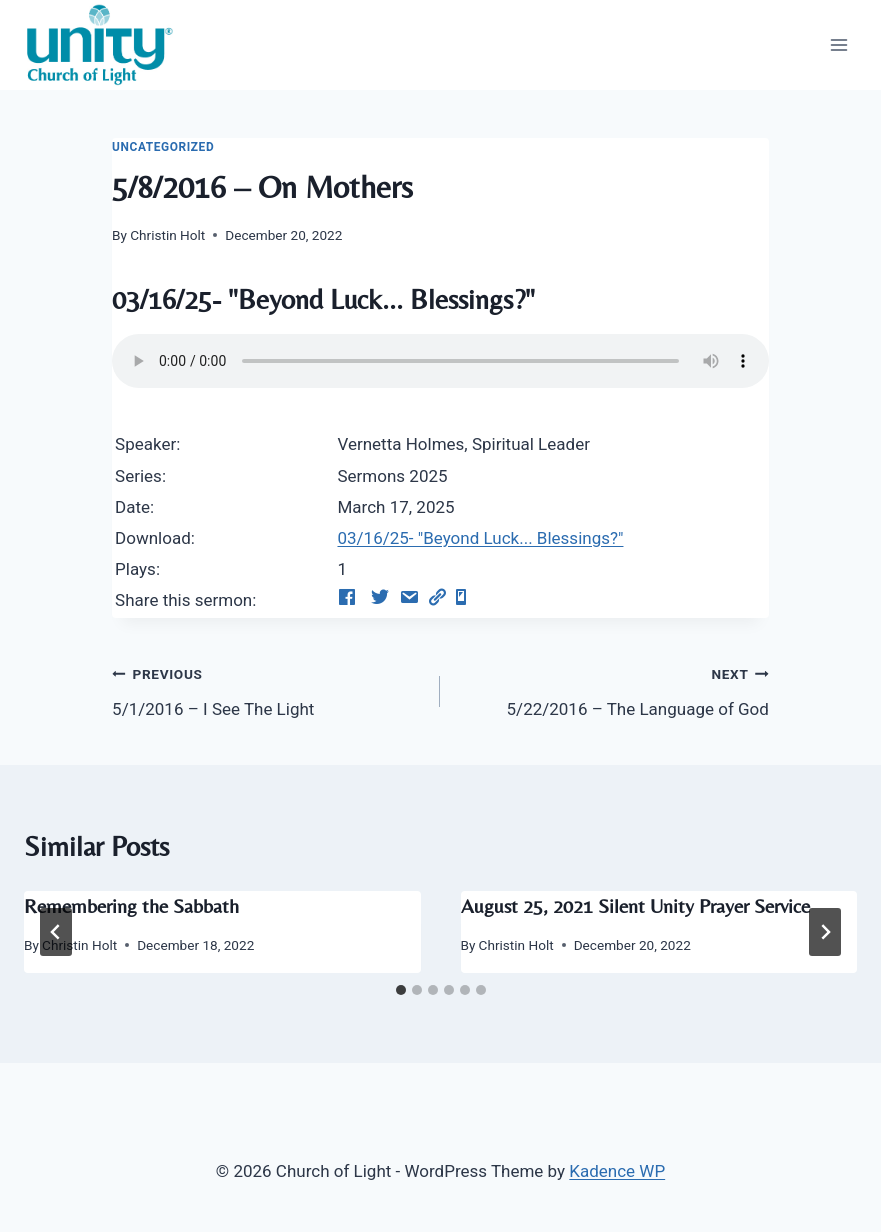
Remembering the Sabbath (131, 905)
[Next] (825, 932)
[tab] (401, 990)
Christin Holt (167, 235)
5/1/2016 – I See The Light (267, 689)
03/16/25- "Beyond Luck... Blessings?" (480, 538)
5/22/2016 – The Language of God (612, 689)
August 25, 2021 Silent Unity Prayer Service (635, 905)
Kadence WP (617, 1171)
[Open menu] (838, 44)
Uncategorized (163, 147)
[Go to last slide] (56, 932)
